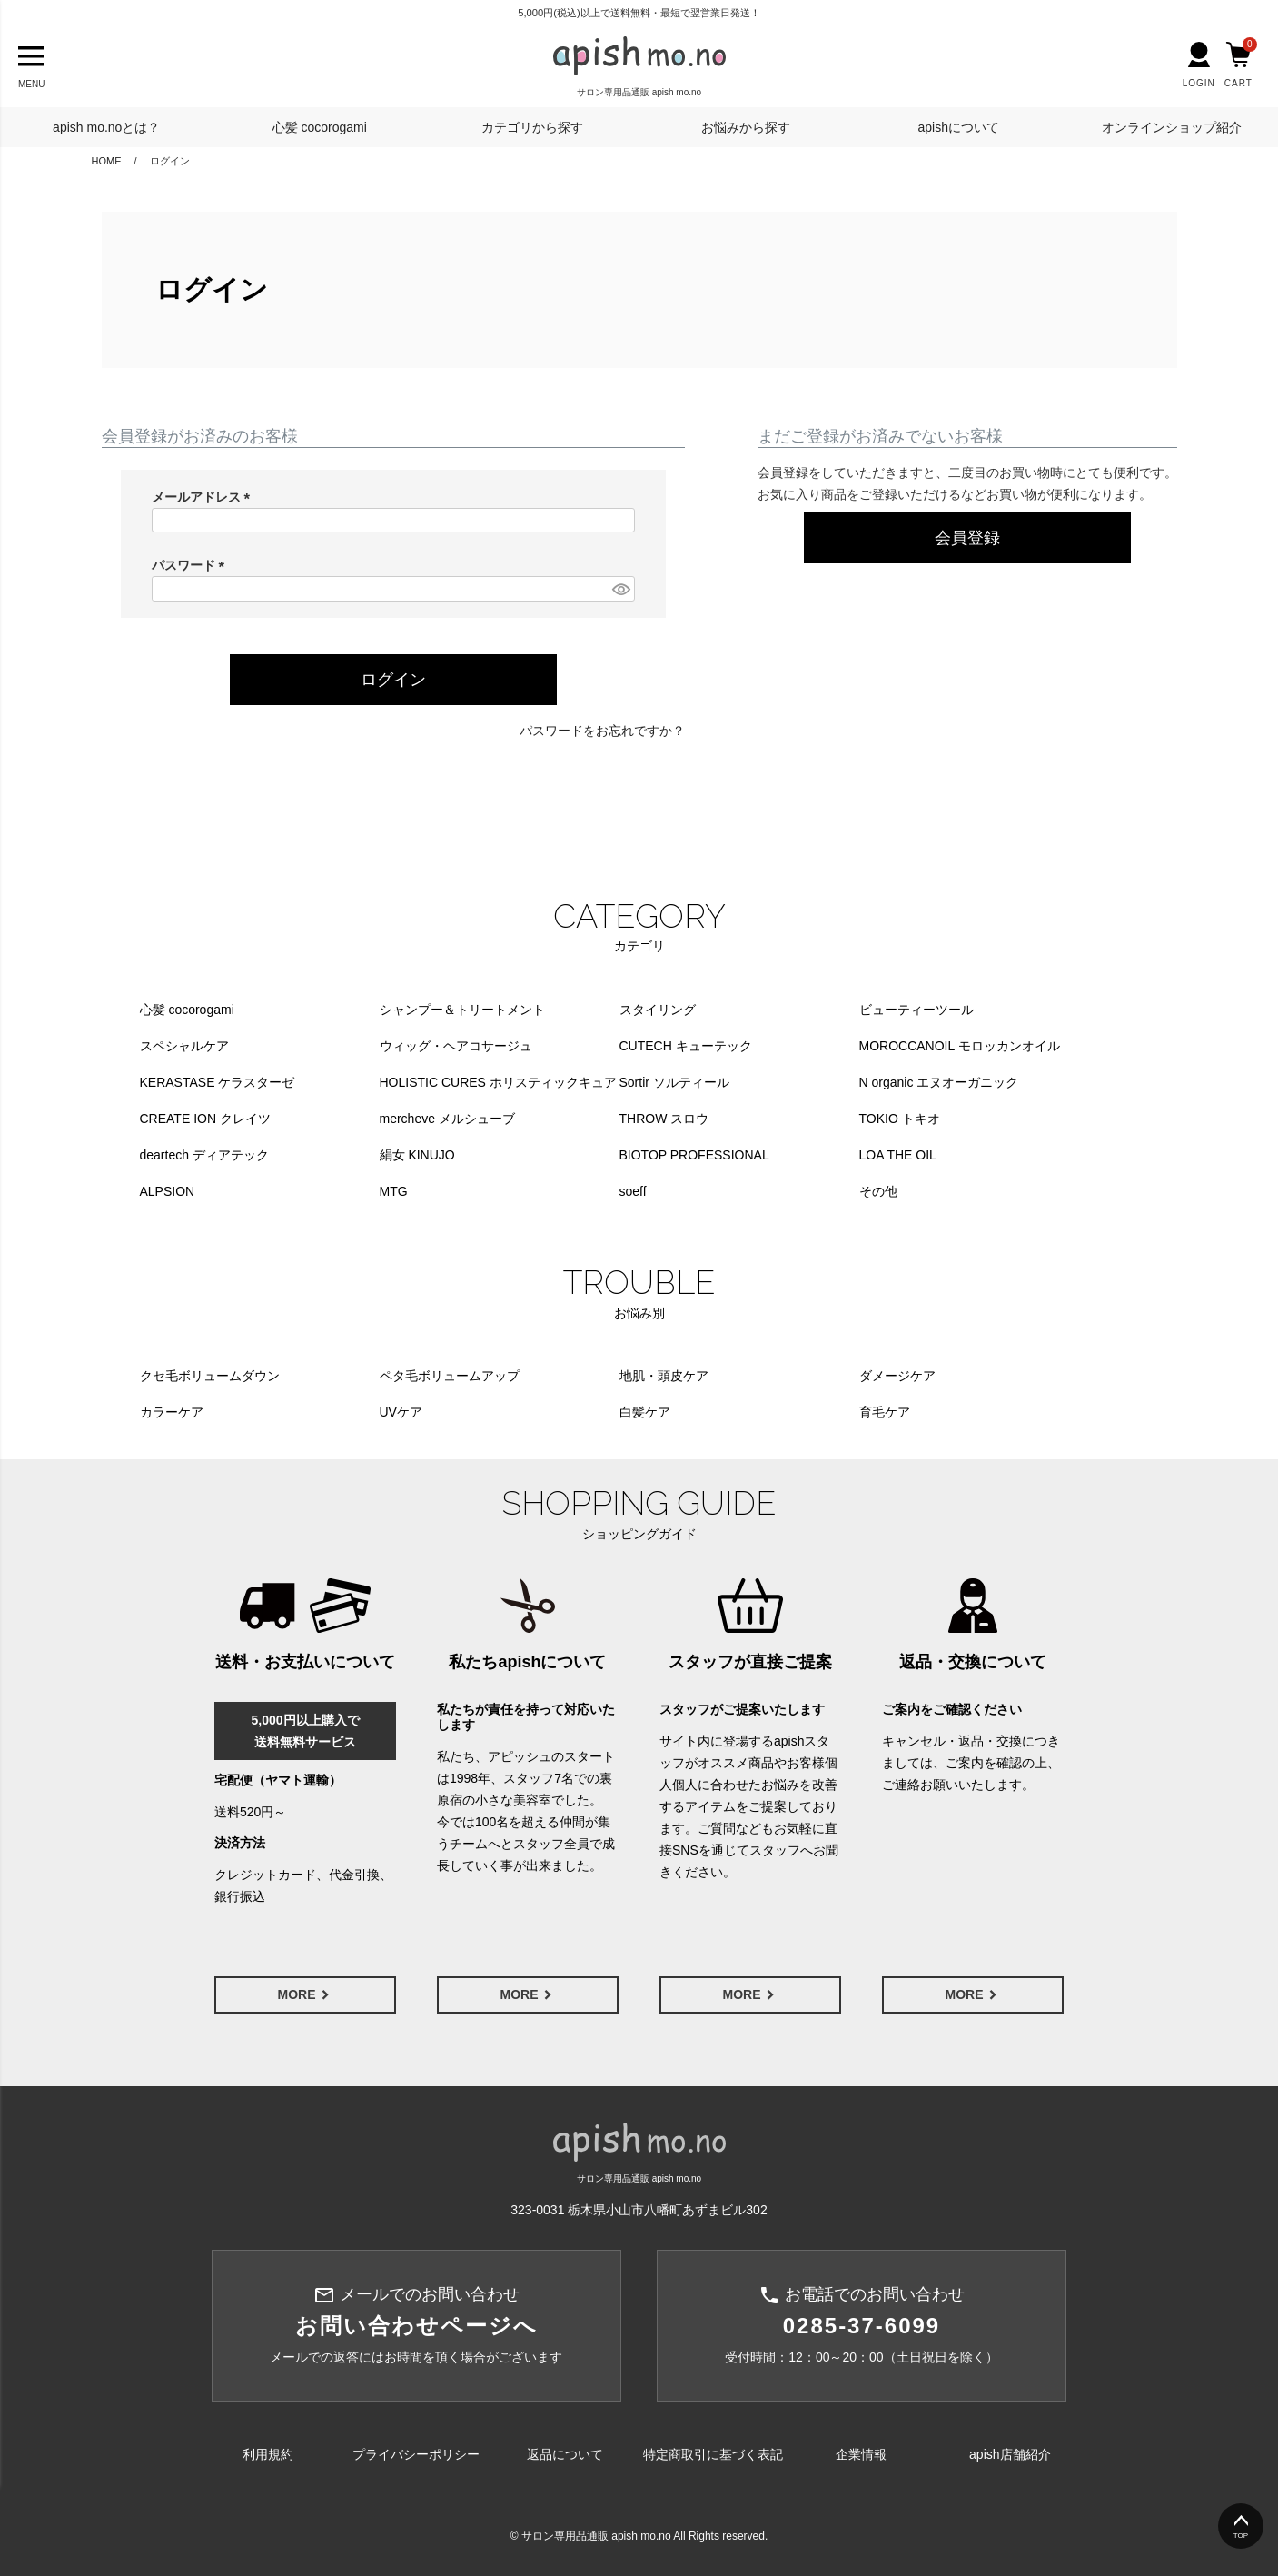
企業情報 (861, 2454)
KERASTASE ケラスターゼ (217, 1082)
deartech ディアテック (204, 1155)
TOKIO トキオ (899, 1118)
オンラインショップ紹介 (1172, 127)
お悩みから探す (745, 127)
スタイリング (657, 1009)
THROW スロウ (664, 1118)
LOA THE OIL (897, 1155)
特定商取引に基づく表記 (713, 2454)
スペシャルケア (184, 1046)
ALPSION (167, 1191)
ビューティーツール (916, 1009)
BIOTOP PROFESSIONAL (694, 1155)
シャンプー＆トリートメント (462, 1009)
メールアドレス (204, 497)
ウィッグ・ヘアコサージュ (456, 1046)
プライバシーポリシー (416, 2454)
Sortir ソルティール (674, 1082)
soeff (633, 1191)
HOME (107, 160)
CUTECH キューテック (685, 1046)
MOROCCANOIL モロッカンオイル (959, 1046)
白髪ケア (644, 1412)
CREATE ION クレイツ (205, 1118)
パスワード (192, 565)
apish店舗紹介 (1009, 2454)
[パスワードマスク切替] (620, 589)
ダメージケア (897, 1375)
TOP (1240, 2535)
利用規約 (268, 2454)
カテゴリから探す (532, 127)
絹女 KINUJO (417, 1155)
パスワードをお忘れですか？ (602, 730)
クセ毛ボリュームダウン (210, 1375)
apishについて (958, 127)
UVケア (401, 1412)
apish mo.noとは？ (106, 127)
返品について (565, 2454)
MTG (394, 1191)
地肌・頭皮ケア (663, 1375)
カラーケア (171, 1412)
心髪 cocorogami (319, 127)
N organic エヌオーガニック (939, 1082)
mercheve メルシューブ (447, 1118)
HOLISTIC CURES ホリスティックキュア (498, 1082)
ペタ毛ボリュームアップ (450, 1375)
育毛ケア (884, 1412)
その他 (878, 1191)
